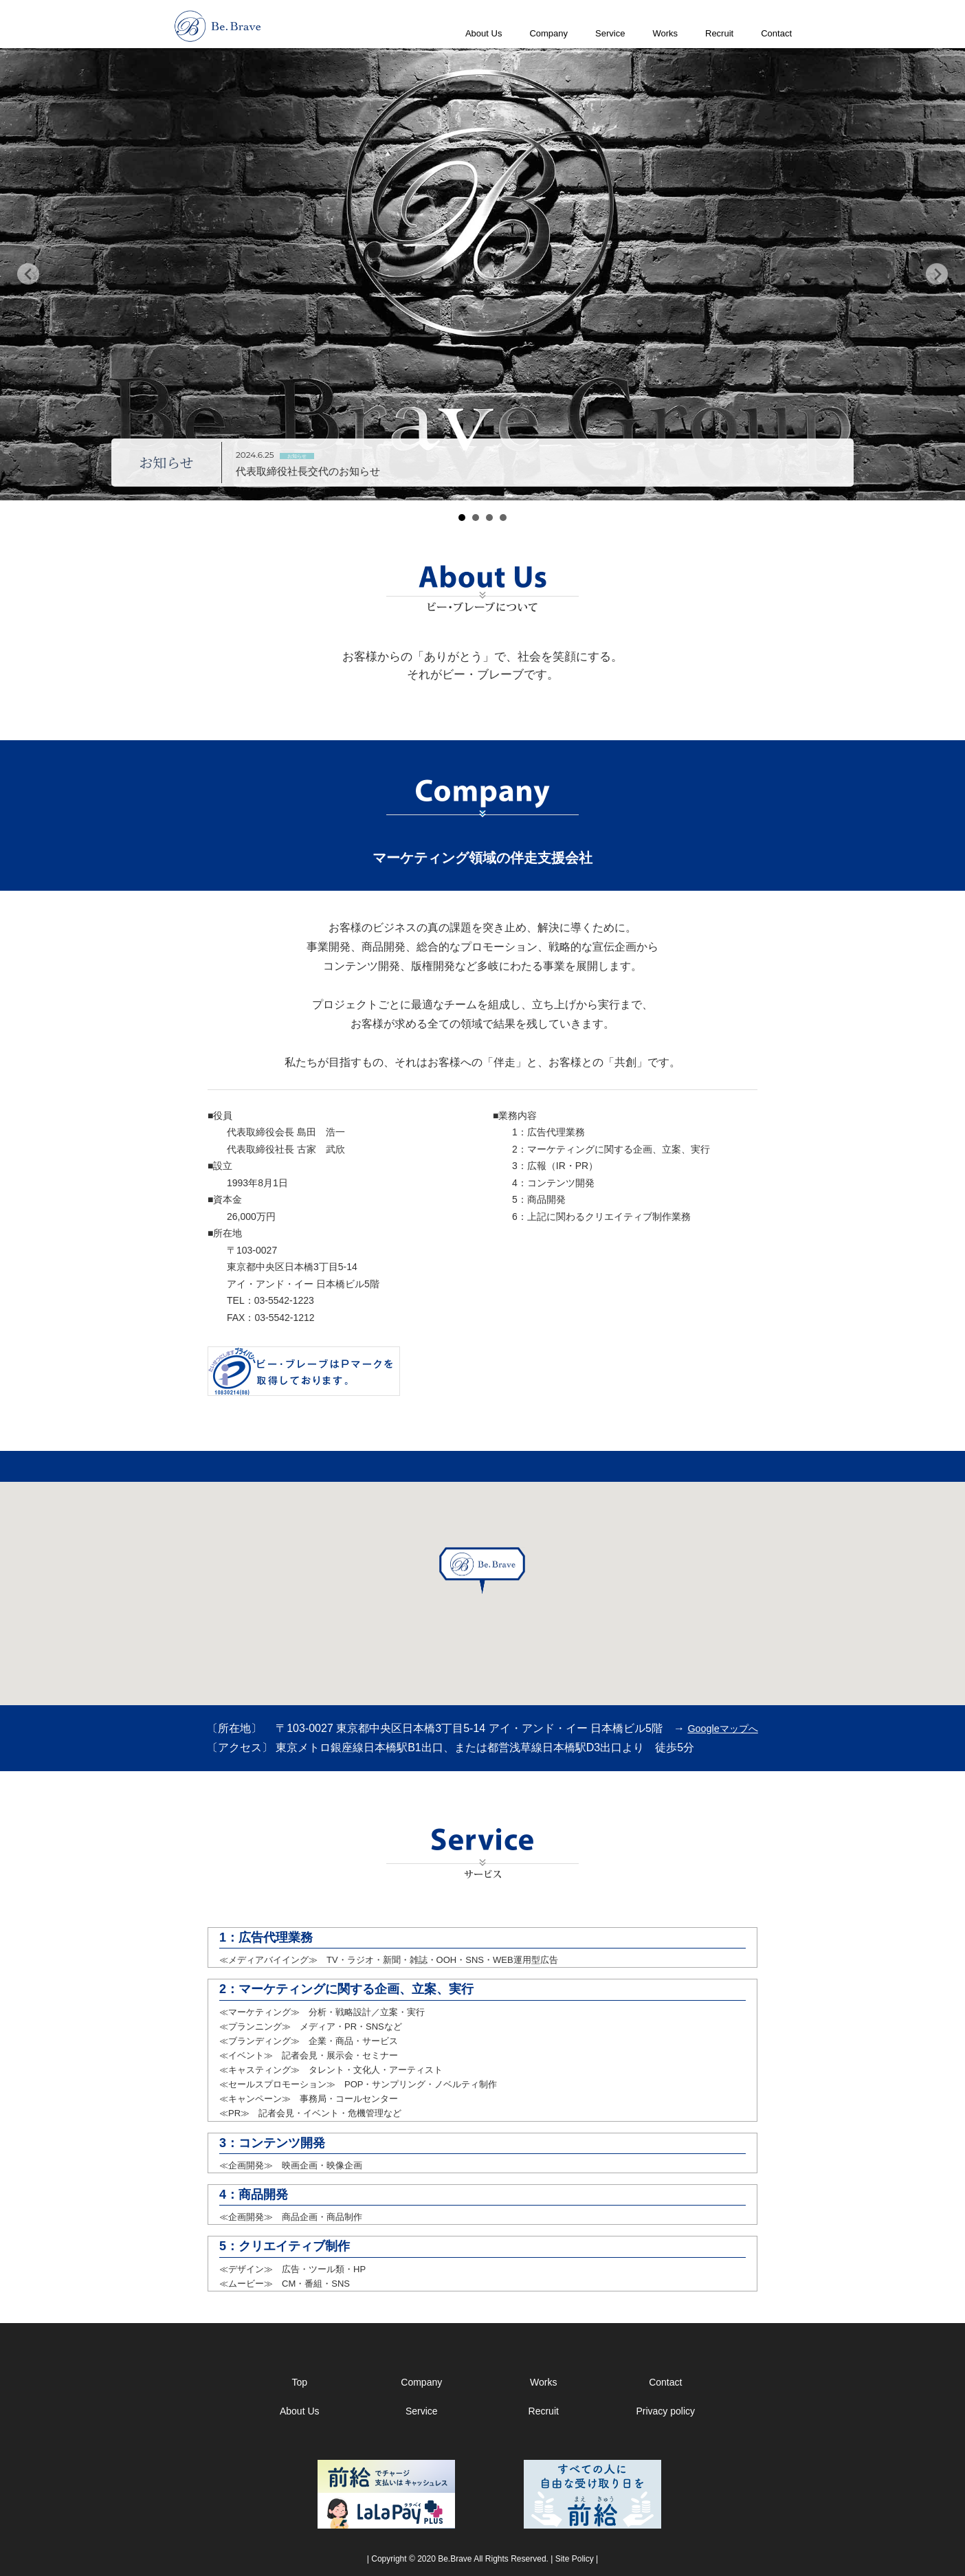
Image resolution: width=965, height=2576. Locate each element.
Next (937, 274)
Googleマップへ (722, 1728)
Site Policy (574, 2559)
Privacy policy (665, 2411)
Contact (776, 33)
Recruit (719, 33)
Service (610, 33)
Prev (28, 274)
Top (299, 2382)
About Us (483, 33)
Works (665, 33)
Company (548, 33)
